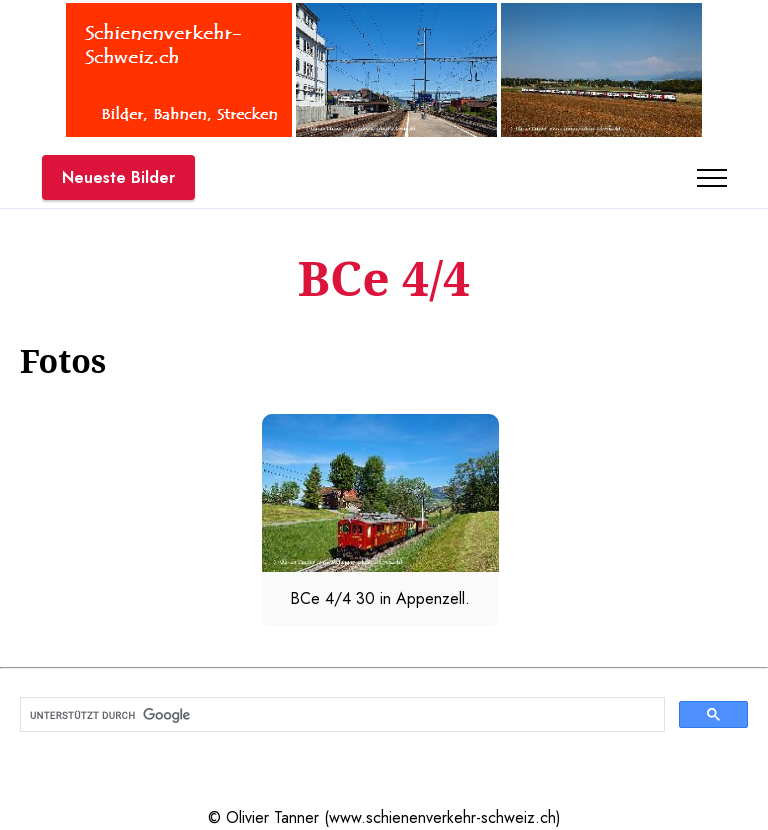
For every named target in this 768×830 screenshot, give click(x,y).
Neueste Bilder (118, 177)
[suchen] (340, 715)
